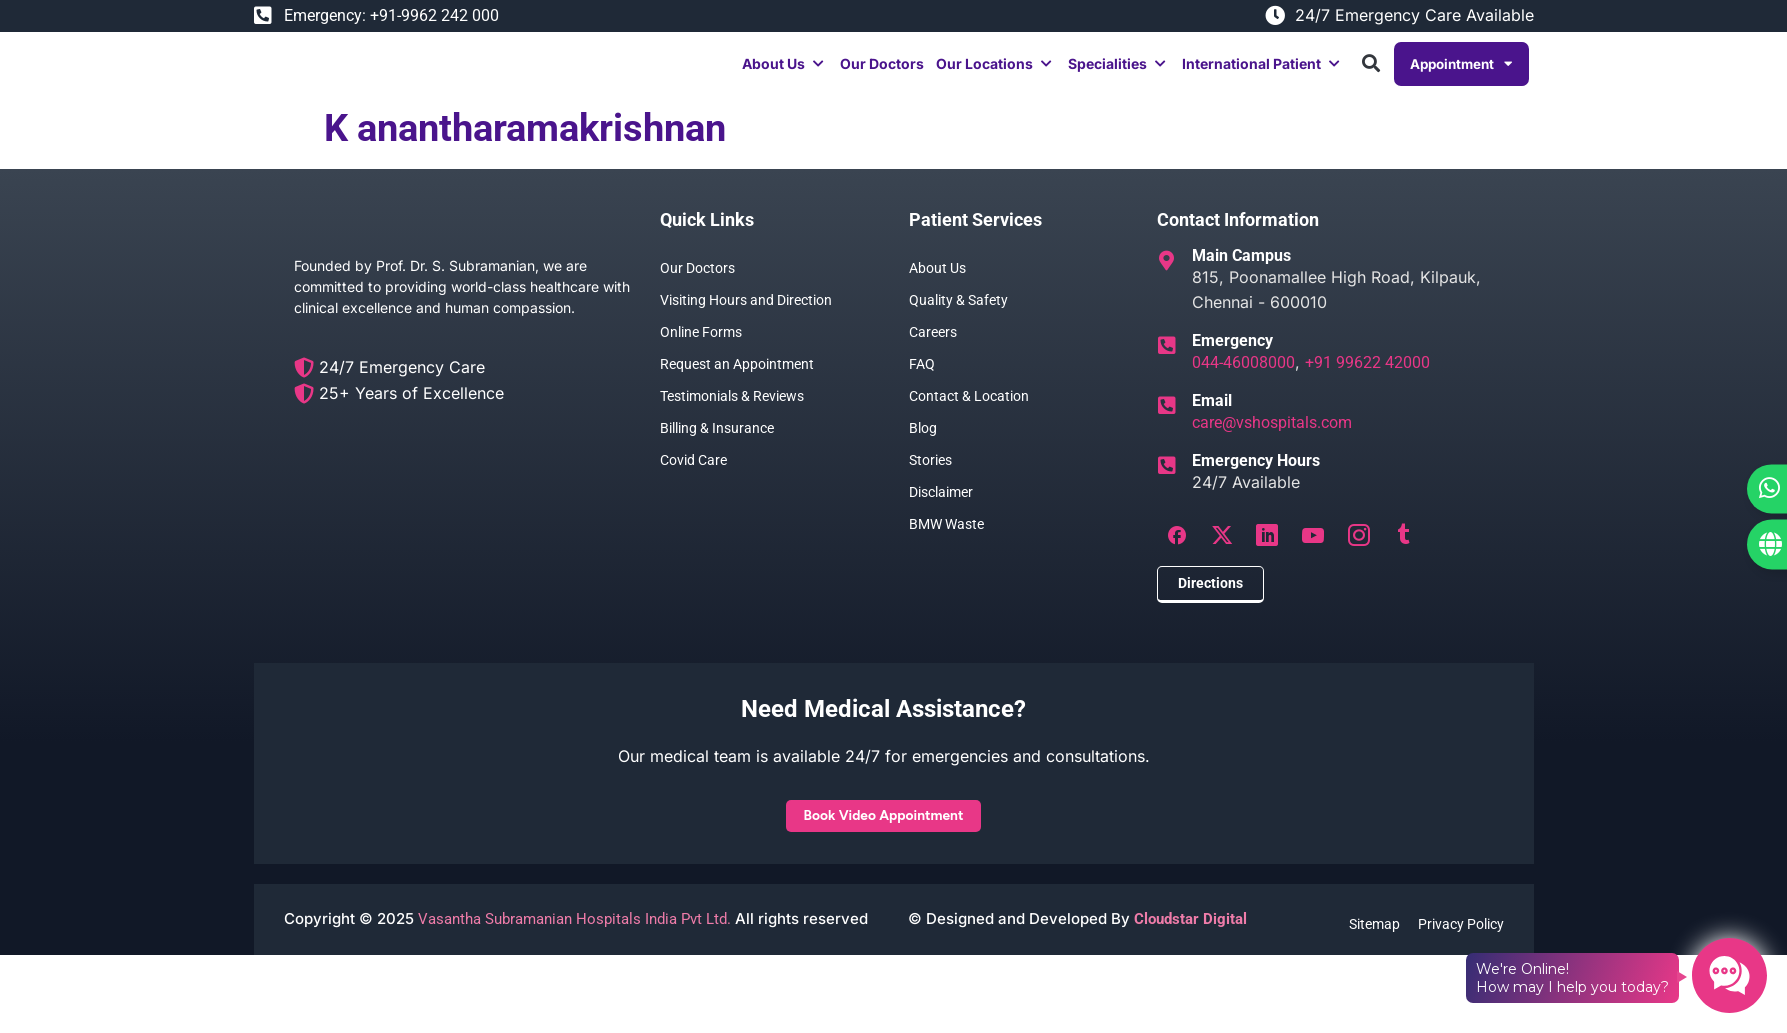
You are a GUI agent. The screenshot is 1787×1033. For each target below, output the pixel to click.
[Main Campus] (1167, 282)
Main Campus (1241, 276)
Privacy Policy (1461, 952)
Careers (933, 353)
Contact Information (1238, 240)
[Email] (1167, 427)
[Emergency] (1167, 367)
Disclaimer (941, 513)
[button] (781, 74)
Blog (923, 449)
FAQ (922, 385)
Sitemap (1372, 952)
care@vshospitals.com (1272, 443)
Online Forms (701, 353)
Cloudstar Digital (1190, 948)
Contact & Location (969, 417)
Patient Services (975, 240)
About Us (937, 289)
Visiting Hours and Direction (746, 321)
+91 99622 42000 (1367, 383)
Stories (930, 481)
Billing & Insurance (717, 449)
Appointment (1459, 74)
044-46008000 (1243, 383)
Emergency (1232, 361)
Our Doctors (697, 289)
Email (1212, 421)
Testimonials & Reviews (732, 417)
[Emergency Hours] (1167, 487)
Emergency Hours (1256, 481)
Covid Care (693, 481)
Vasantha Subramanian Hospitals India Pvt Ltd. (572, 948)
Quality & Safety (958, 321)
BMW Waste (946, 545)
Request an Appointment (737, 385)
